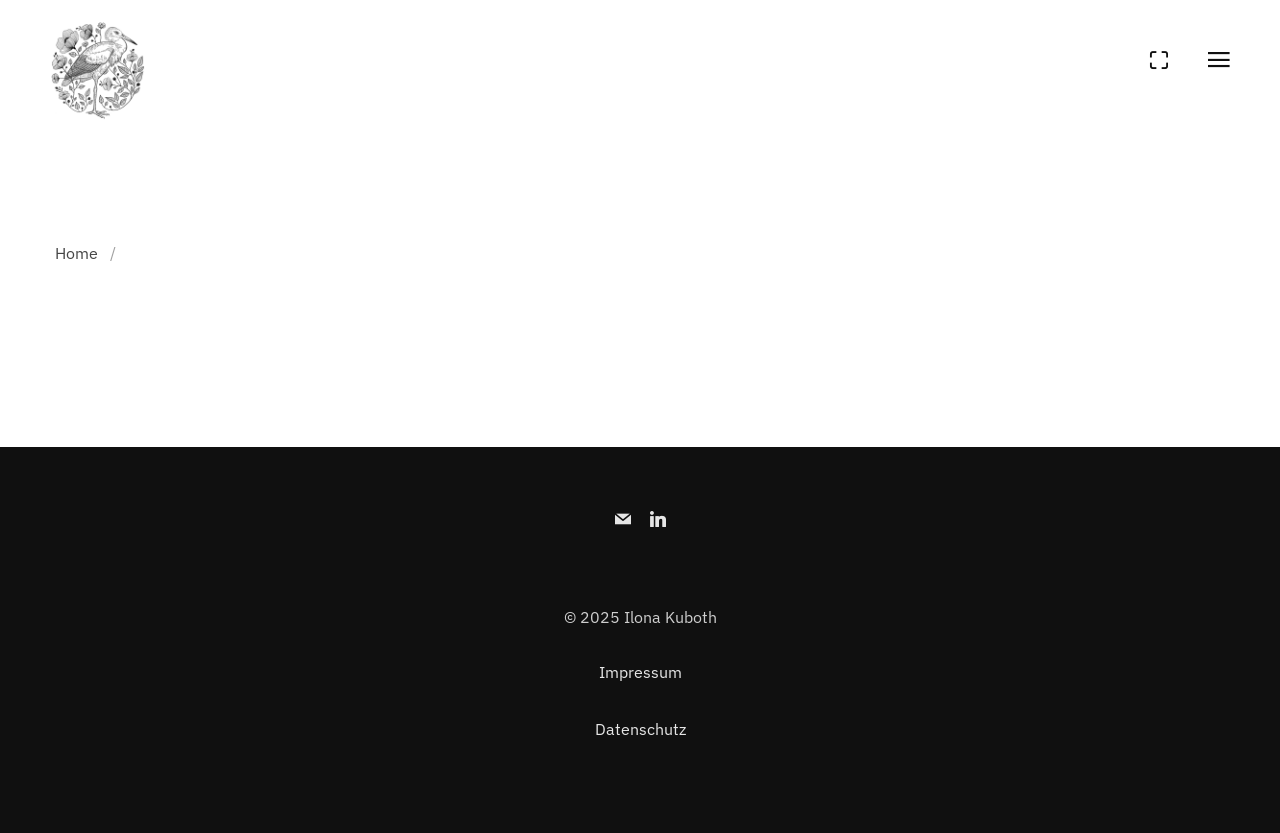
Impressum (640, 672)
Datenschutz (640, 729)
